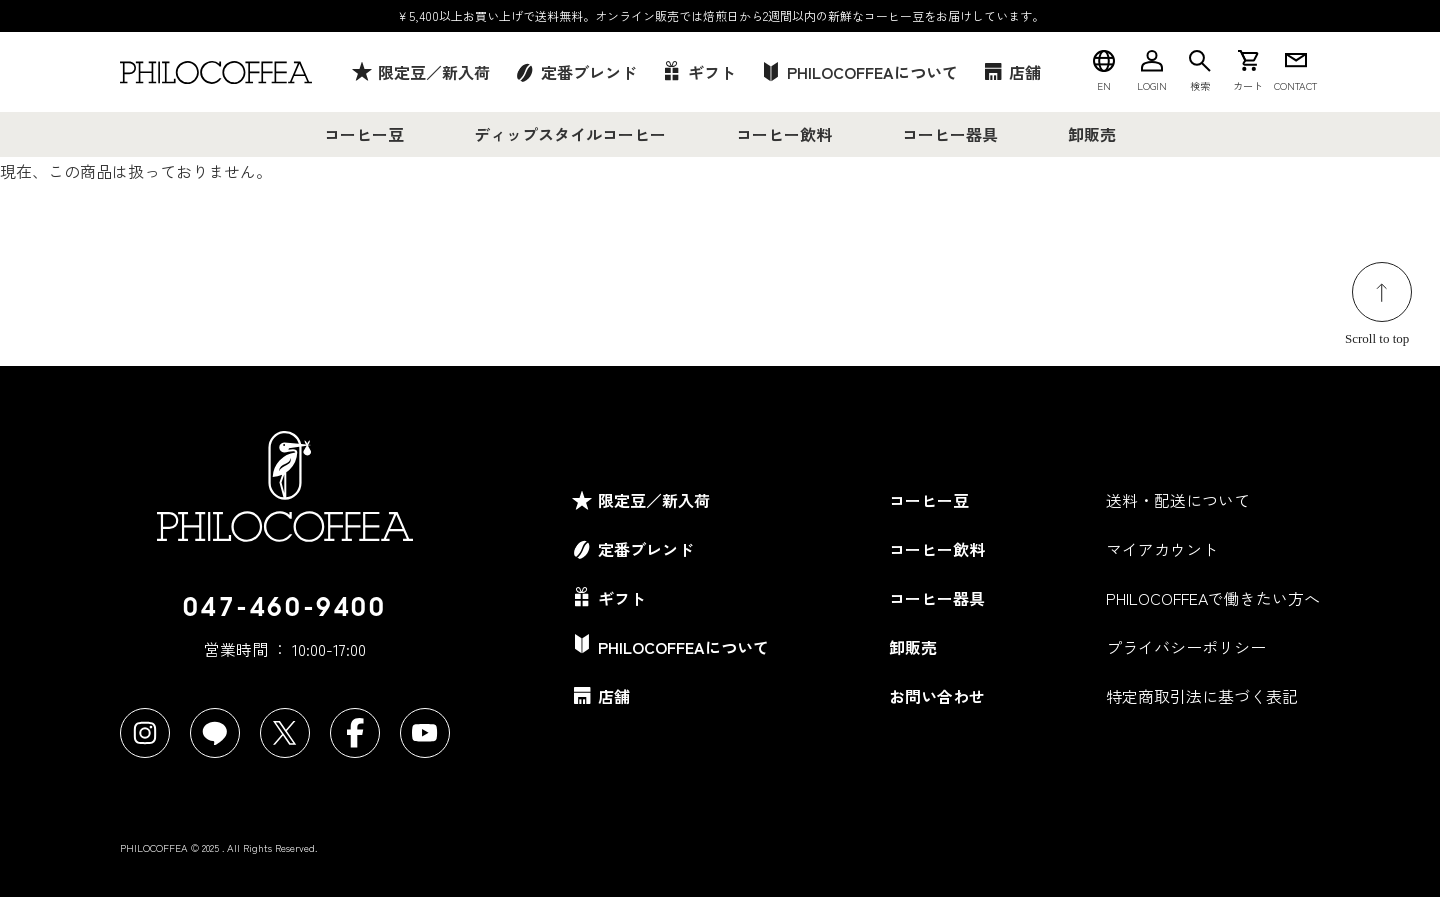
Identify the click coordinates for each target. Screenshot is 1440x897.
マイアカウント (1162, 549)
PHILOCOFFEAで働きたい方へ (1213, 598)
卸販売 (1092, 134)
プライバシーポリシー (1186, 647)
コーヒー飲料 (784, 134)
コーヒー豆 (364, 134)
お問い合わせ (937, 696)
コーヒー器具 (950, 134)
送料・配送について (1178, 500)
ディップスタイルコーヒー (570, 134)
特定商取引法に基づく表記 (1202, 696)
